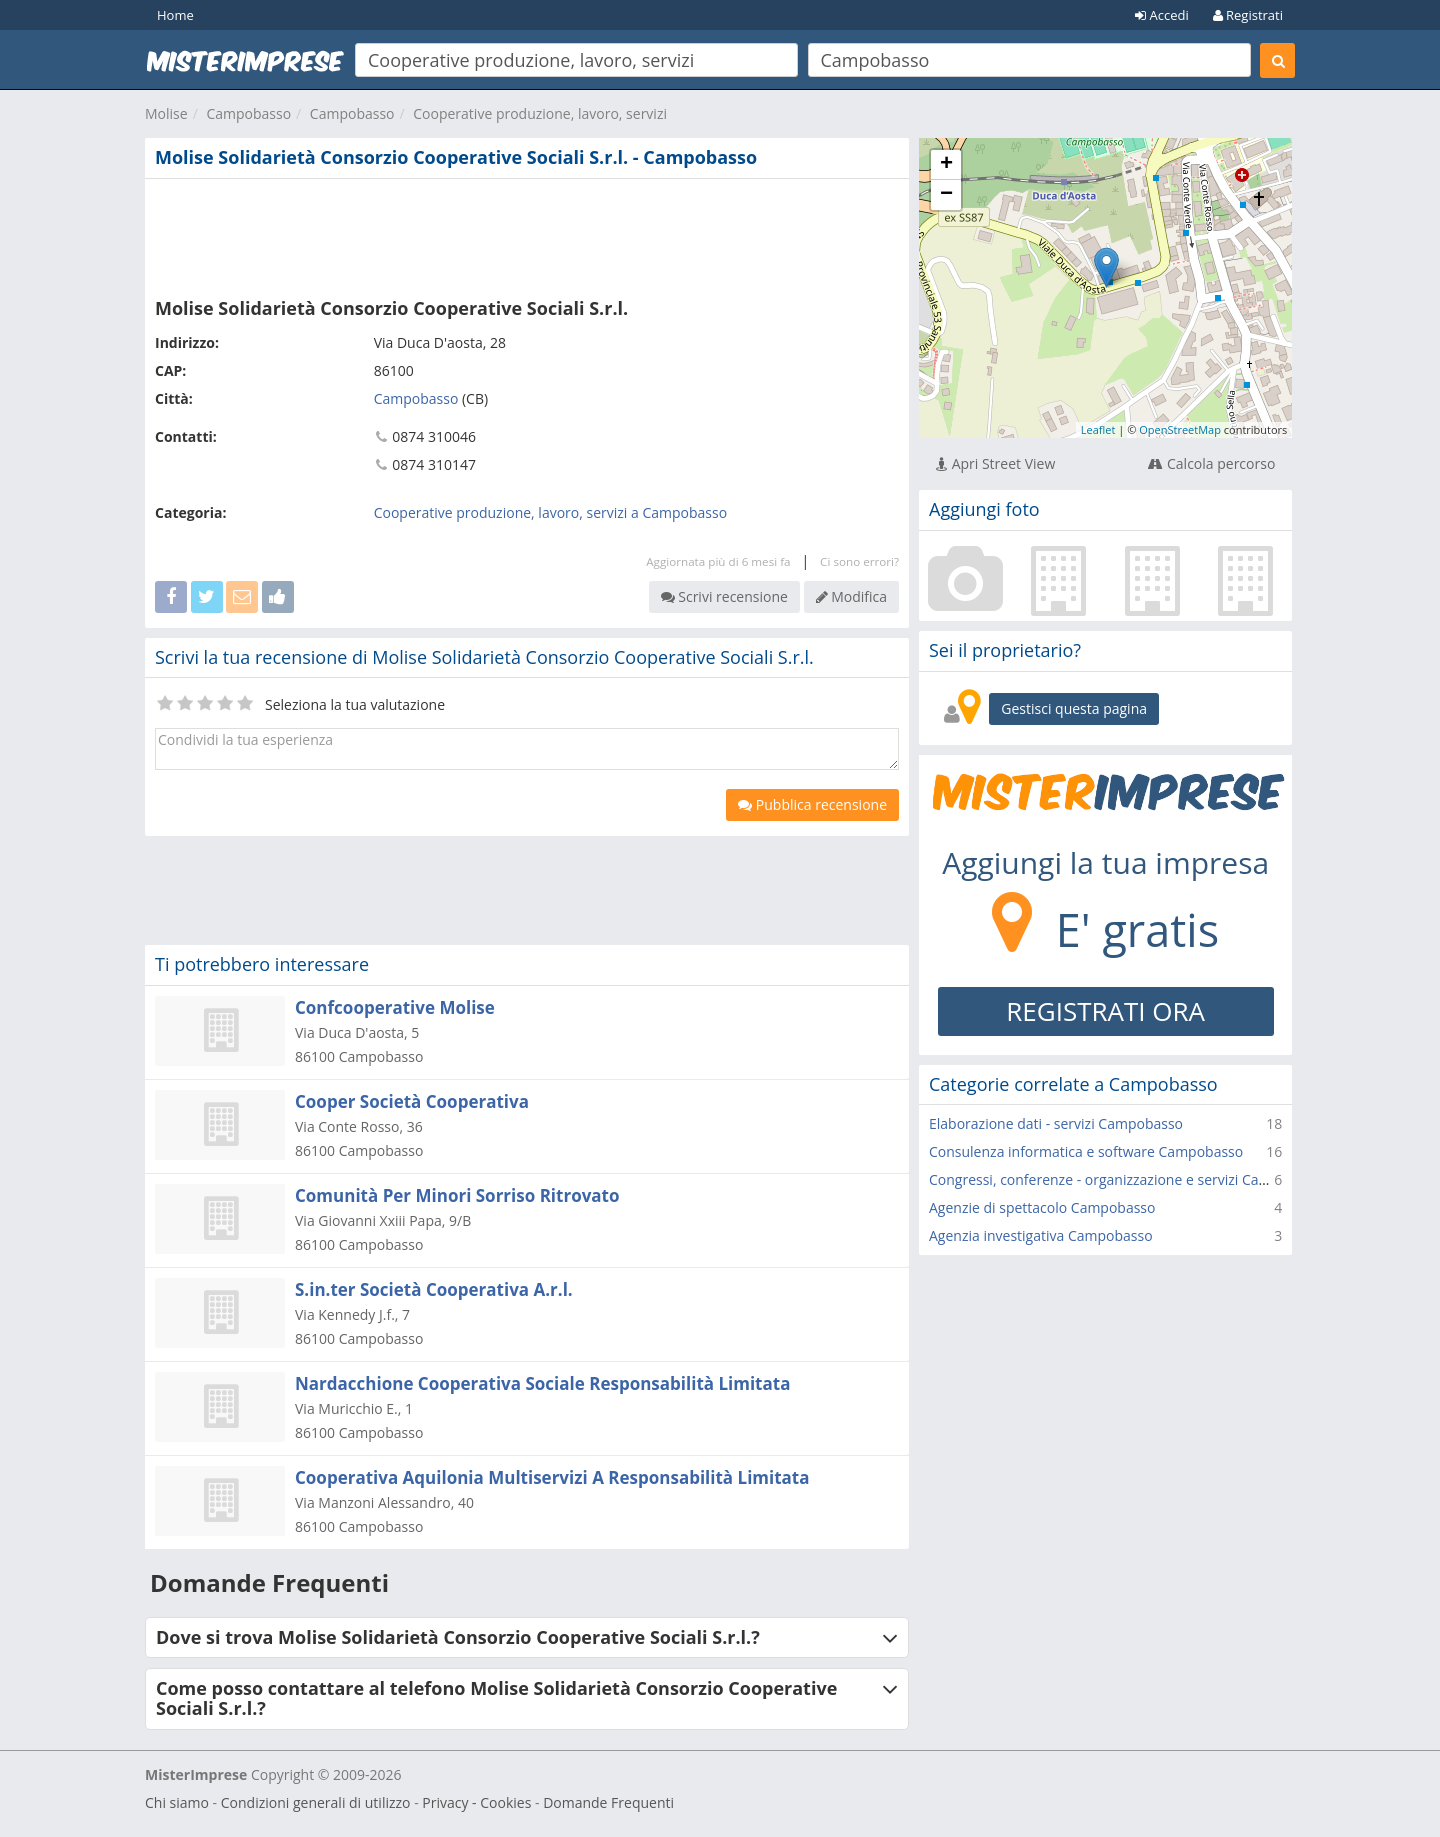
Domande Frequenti (608, 1802)
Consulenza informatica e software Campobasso (1086, 1151)
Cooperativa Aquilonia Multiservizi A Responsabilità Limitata (552, 1477)
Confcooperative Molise (395, 1007)
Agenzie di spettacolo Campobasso (1042, 1207)
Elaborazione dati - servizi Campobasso (1056, 1123)
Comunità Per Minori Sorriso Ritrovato (457, 1195)
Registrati (1248, 15)
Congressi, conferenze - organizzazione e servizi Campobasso (1128, 1179)
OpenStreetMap (1180, 429)
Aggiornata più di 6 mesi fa (718, 561)
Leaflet (1098, 429)
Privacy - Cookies (476, 1802)
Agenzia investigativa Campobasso (1041, 1235)
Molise (166, 113)
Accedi (1162, 15)
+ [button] (946, 165)
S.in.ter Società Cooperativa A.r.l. (434, 1289)
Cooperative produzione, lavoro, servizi (540, 113)
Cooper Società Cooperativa (412, 1101)
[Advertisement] (527, 234)
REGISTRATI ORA (1105, 1011)
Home (175, 15)
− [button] (946, 195)
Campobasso (248, 113)
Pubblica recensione (812, 804)
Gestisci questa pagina (1074, 708)
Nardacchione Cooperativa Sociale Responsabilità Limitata (542, 1383)
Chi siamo (177, 1802)
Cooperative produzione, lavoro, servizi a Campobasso (550, 512)
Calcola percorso (1211, 463)
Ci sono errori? (859, 561)
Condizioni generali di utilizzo (316, 1802)
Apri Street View (995, 463)
